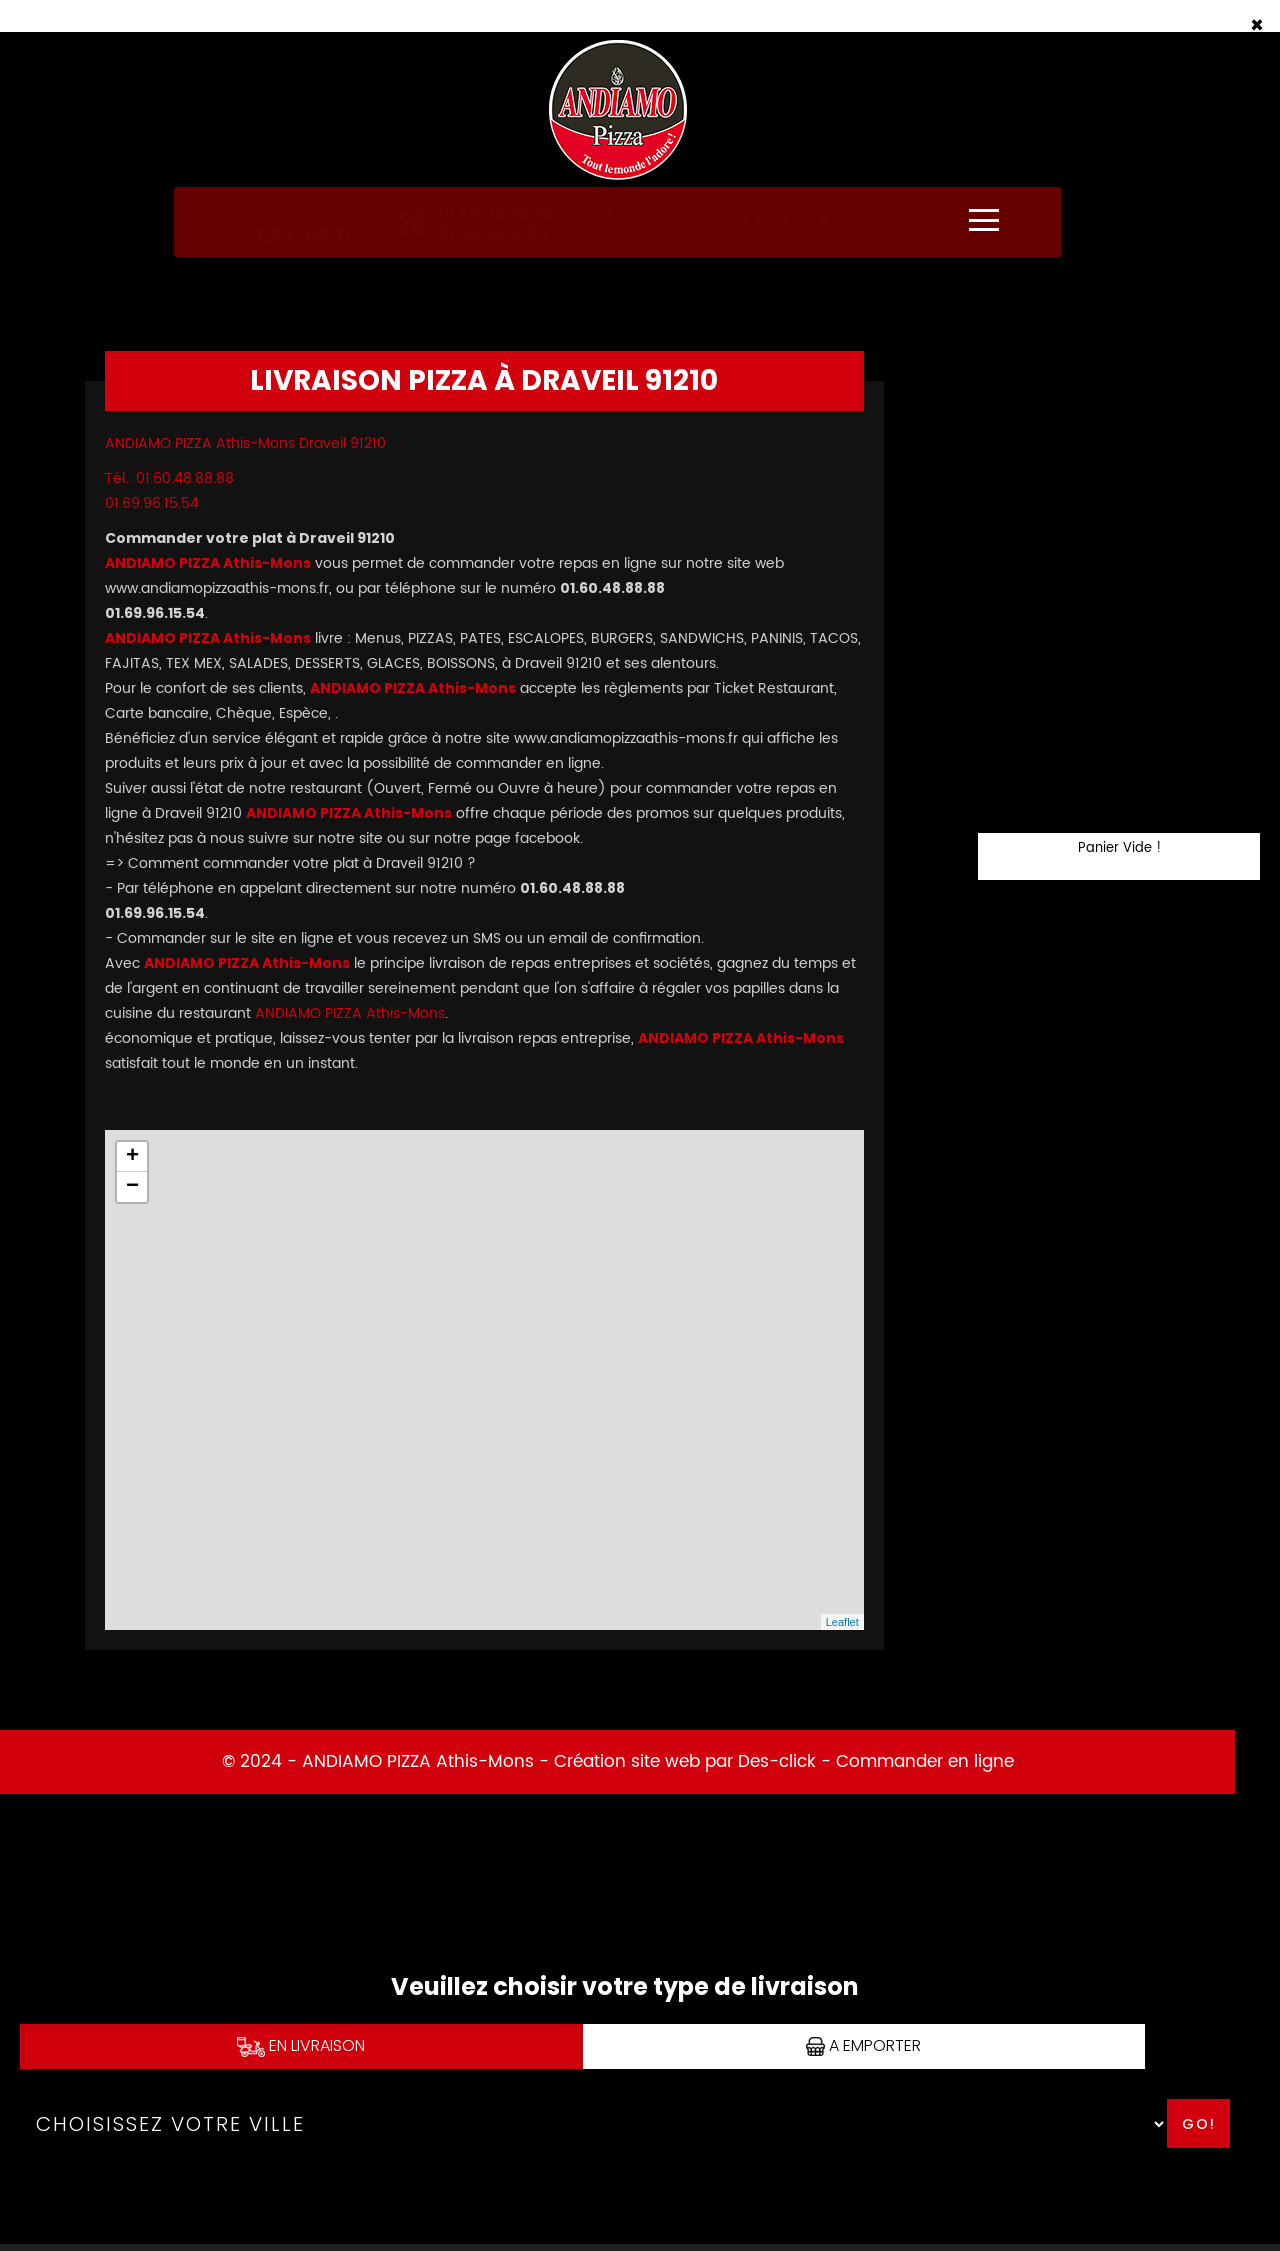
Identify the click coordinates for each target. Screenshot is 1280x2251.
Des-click (777, 1762)
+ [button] (132, 1157)
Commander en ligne (925, 1762)
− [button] (132, 1187)
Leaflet (842, 1622)
